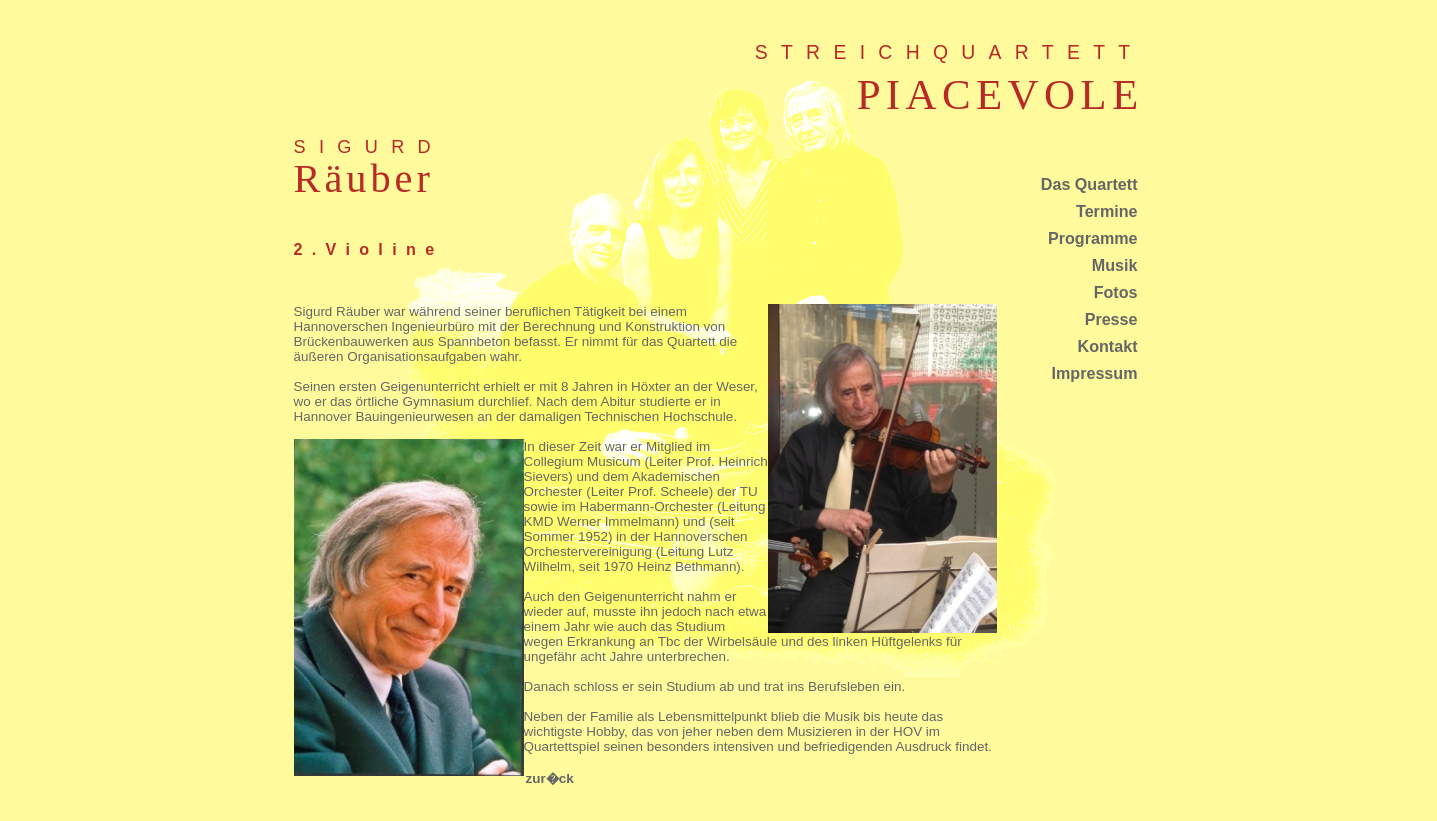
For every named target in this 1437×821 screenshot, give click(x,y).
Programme (1093, 238)
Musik (1115, 265)
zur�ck (550, 778)
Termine (1106, 211)
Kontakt (1108, 346)
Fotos (1116, 292)
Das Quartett (1089, 184)
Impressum (1095, 373)
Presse (1111, 319)
